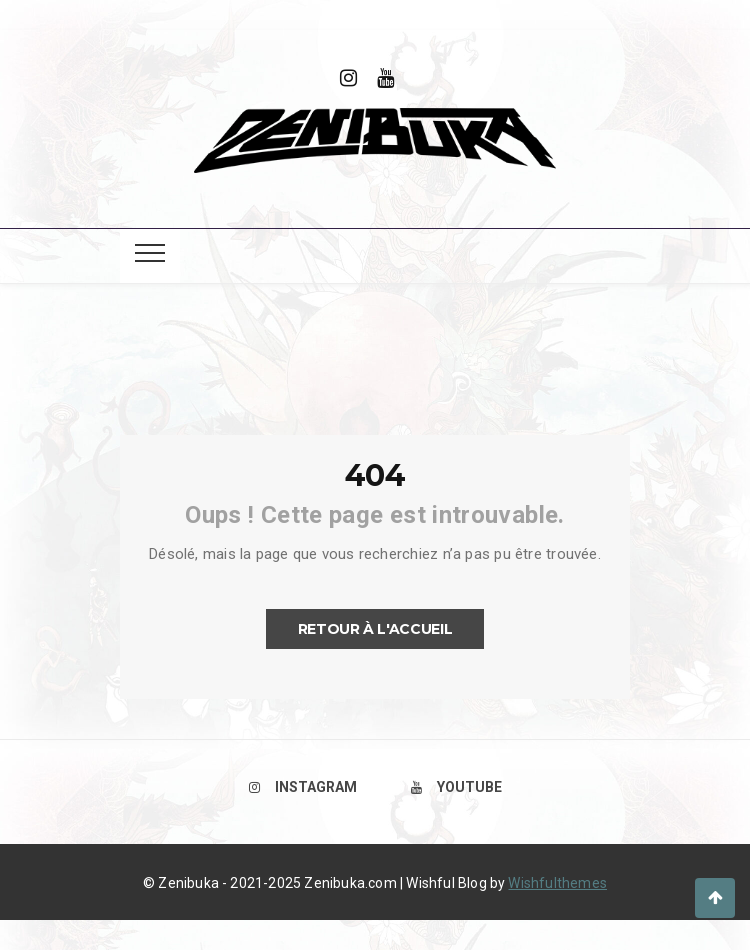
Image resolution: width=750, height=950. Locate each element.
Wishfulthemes (557, 883)
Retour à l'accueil (375, 629)
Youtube (456, 787)
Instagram (303, 787)
